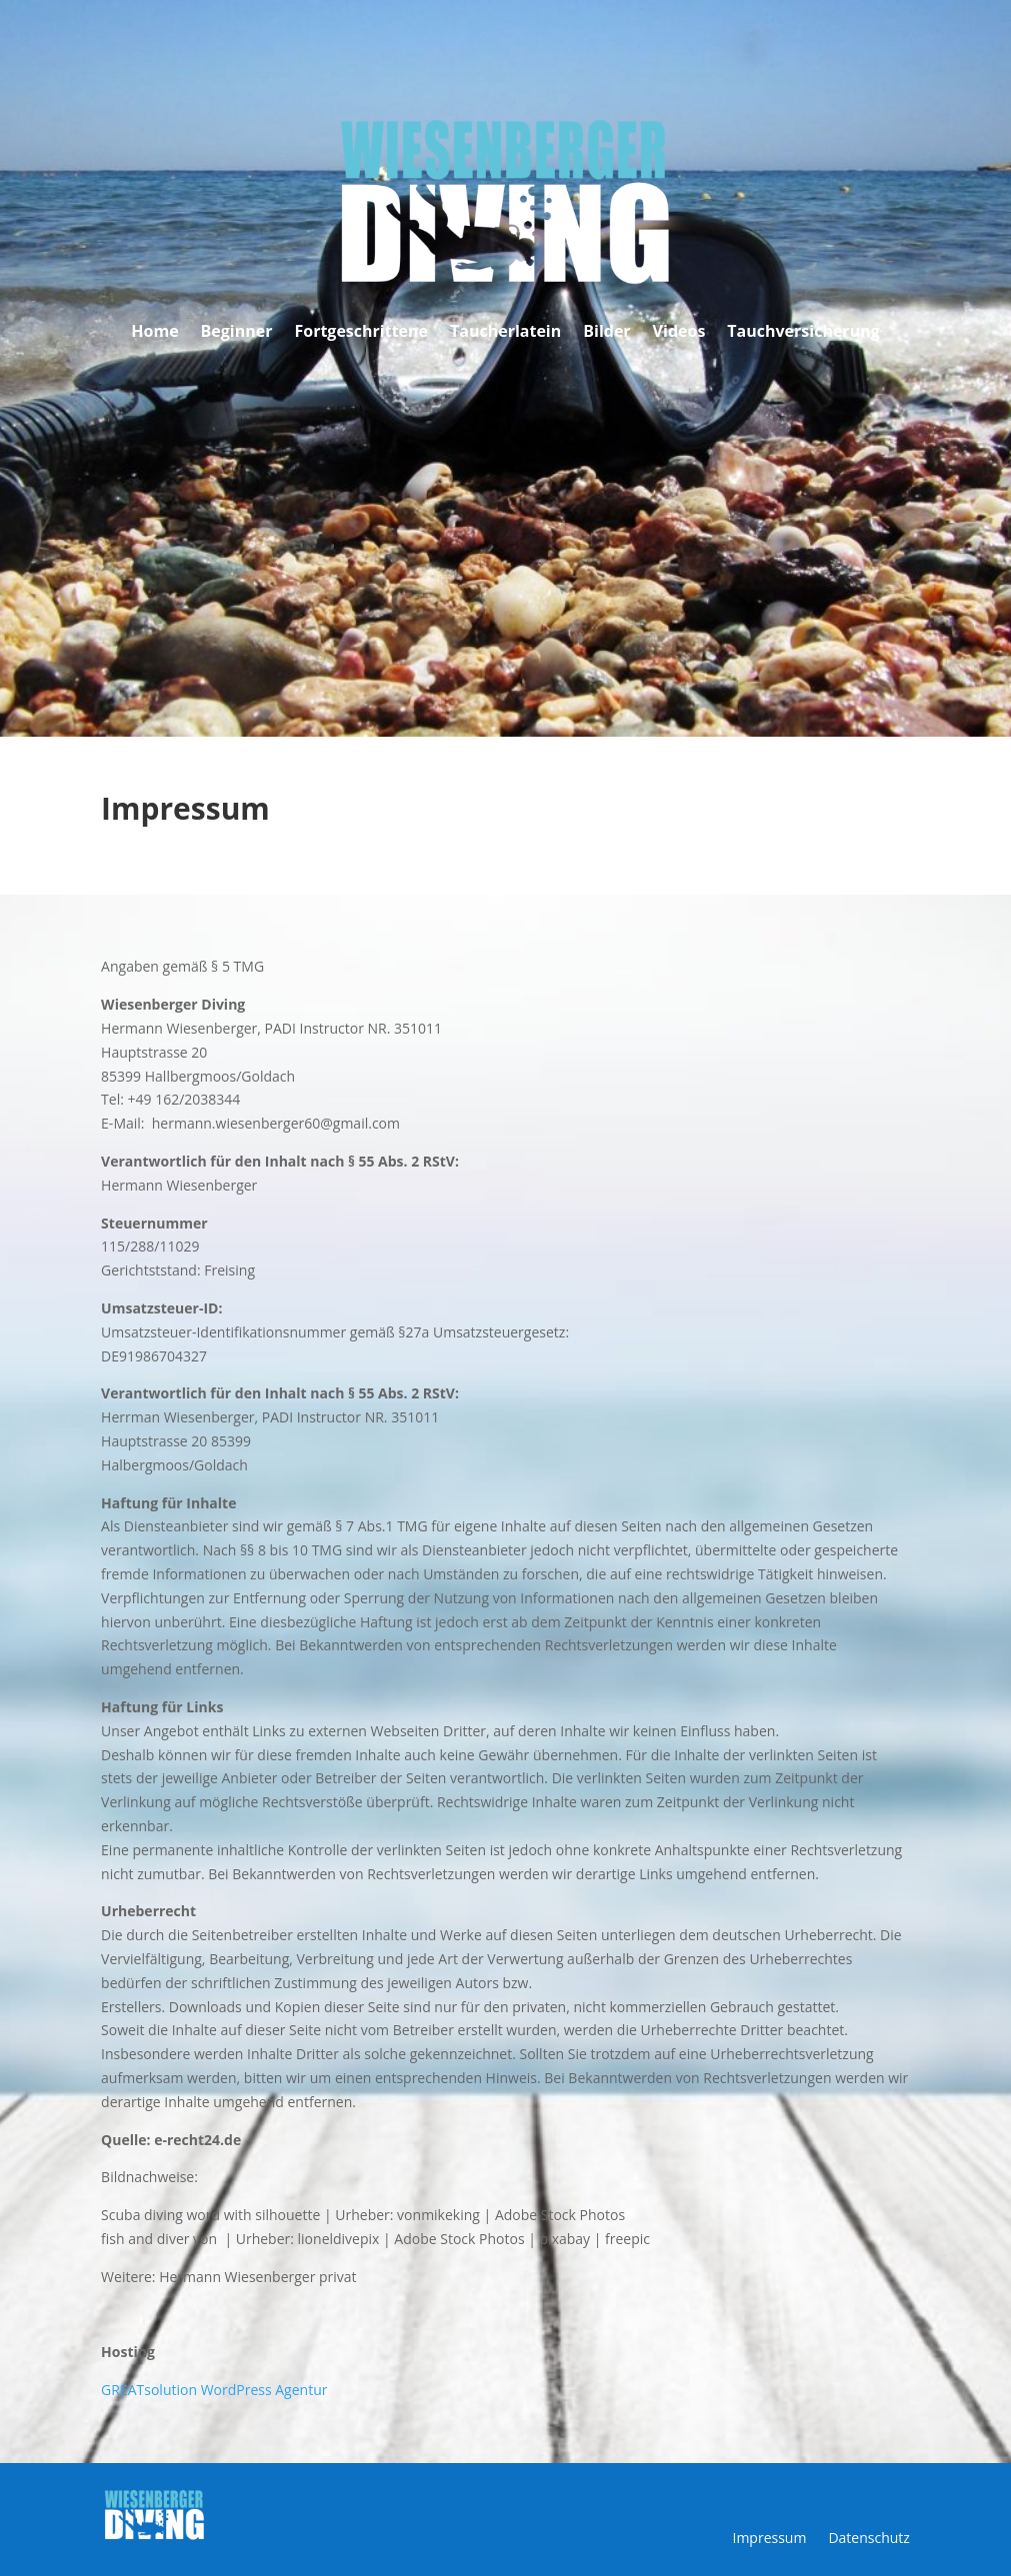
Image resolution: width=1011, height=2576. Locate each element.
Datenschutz (868, 2539)
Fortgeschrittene (361, 333)
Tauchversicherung (803, 333)
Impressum (769, 2539)
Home (154, 333)
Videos (679, 333)
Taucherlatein (505, 333)
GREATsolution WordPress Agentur (214, 2389)
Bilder (606, 333)
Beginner (237, 333)
